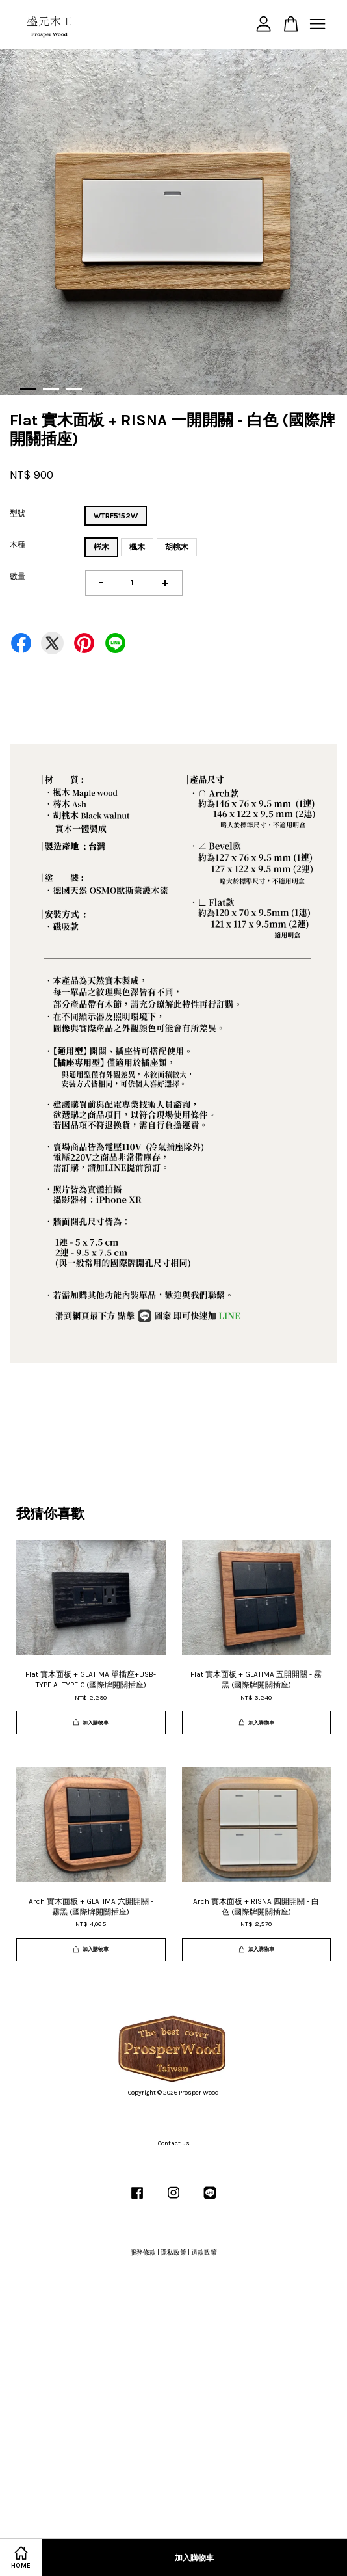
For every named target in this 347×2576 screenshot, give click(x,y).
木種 (17, 544)
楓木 (137, 547)
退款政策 (204, 2253)
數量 (17, 576)
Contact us (174, 2143)
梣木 (101, 547)
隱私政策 (173, 2253)
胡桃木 (176, 547)
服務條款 (143, 2253)
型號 (17, 513)
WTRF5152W (116, 515)
